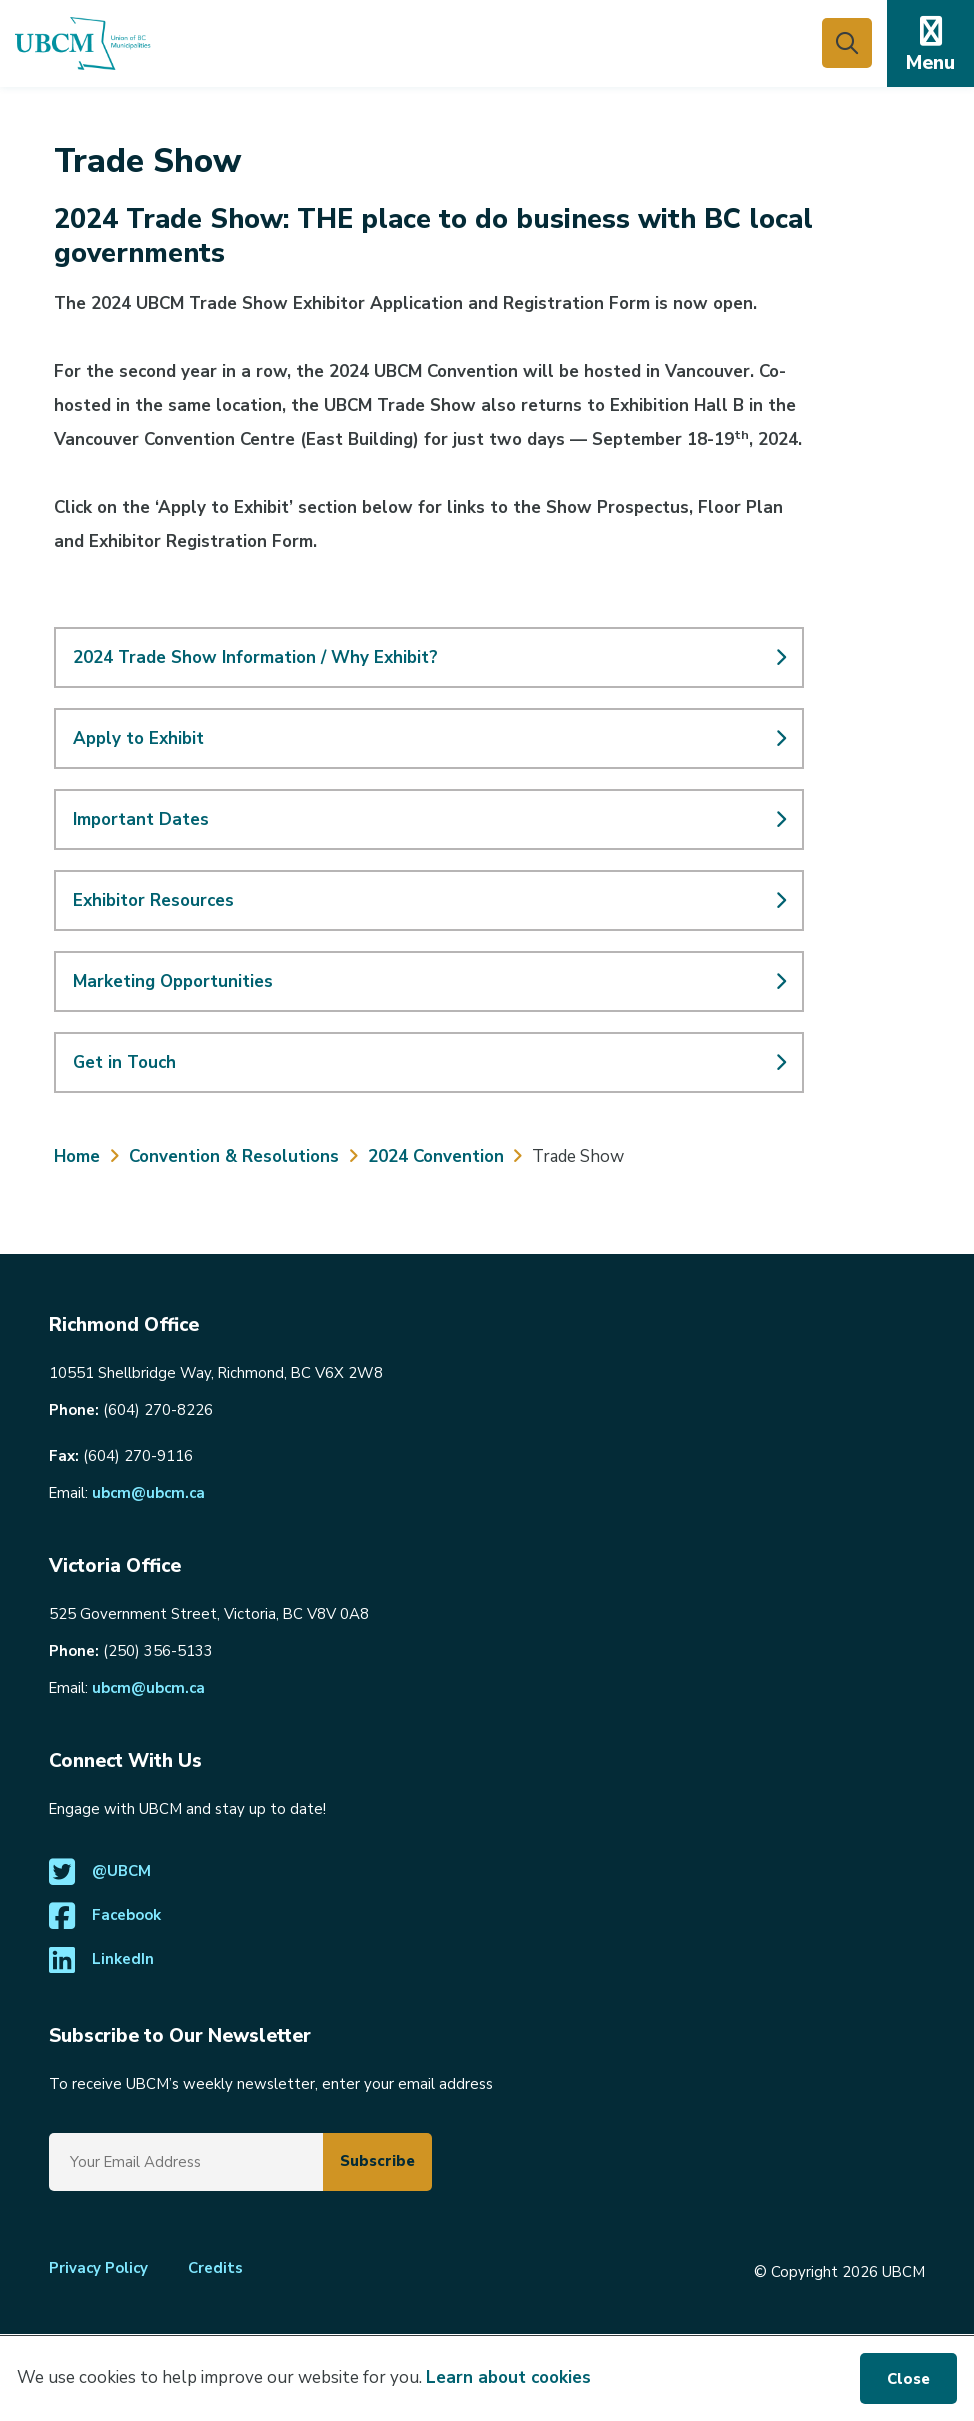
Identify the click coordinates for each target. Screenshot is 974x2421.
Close (908, 2379)
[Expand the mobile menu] (930, 43)
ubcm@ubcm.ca (148, 1493)
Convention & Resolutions (234, 1156)
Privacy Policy (98, 2268)
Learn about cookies (508, 2377)
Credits (215, 2268)
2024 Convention (436, 1156)
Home (77, 1156)
